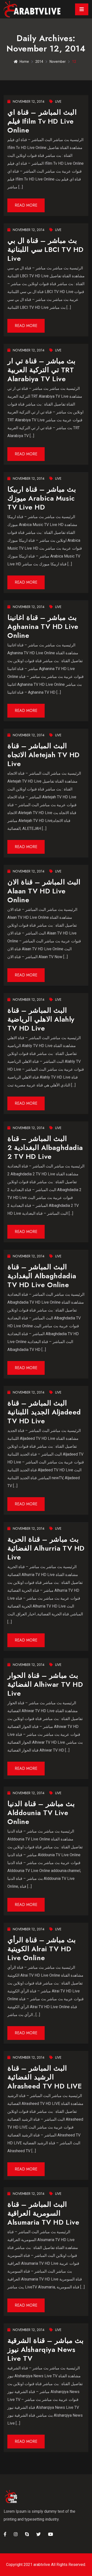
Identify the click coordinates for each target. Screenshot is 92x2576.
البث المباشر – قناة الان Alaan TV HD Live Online (43, 891)
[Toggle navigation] (81, 9)
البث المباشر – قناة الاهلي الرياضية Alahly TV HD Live (41, 1019)
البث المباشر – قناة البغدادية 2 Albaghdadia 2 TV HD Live (45, 1148)
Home (21, 62)
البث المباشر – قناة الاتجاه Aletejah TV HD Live (43, 755)
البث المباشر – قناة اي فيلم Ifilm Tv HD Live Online (42, 121)
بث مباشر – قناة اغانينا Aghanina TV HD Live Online (43, 626)
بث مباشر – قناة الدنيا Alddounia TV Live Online (41, 1813)
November (58, 62)
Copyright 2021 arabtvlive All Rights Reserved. (46, 2564)
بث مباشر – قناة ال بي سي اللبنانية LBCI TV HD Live (45, 249)
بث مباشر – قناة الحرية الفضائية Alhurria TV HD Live (46, 1548)
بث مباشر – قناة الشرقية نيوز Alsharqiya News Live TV (45, 2349)
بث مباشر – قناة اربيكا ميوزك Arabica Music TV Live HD (41, 498)
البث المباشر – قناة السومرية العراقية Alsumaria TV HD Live (43, 2213)
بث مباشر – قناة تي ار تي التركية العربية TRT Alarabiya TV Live (41, 370)
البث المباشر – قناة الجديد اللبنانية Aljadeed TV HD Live (44, 1412)
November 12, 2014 (25, 101)
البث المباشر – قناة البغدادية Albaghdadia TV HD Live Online (41, 1276)
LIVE (55, 101)
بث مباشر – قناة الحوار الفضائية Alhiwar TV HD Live (45, 1684)
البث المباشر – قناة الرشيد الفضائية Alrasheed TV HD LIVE (44, 2077)
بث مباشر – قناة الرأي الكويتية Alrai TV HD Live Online (41, 1949)
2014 (39, 62)
